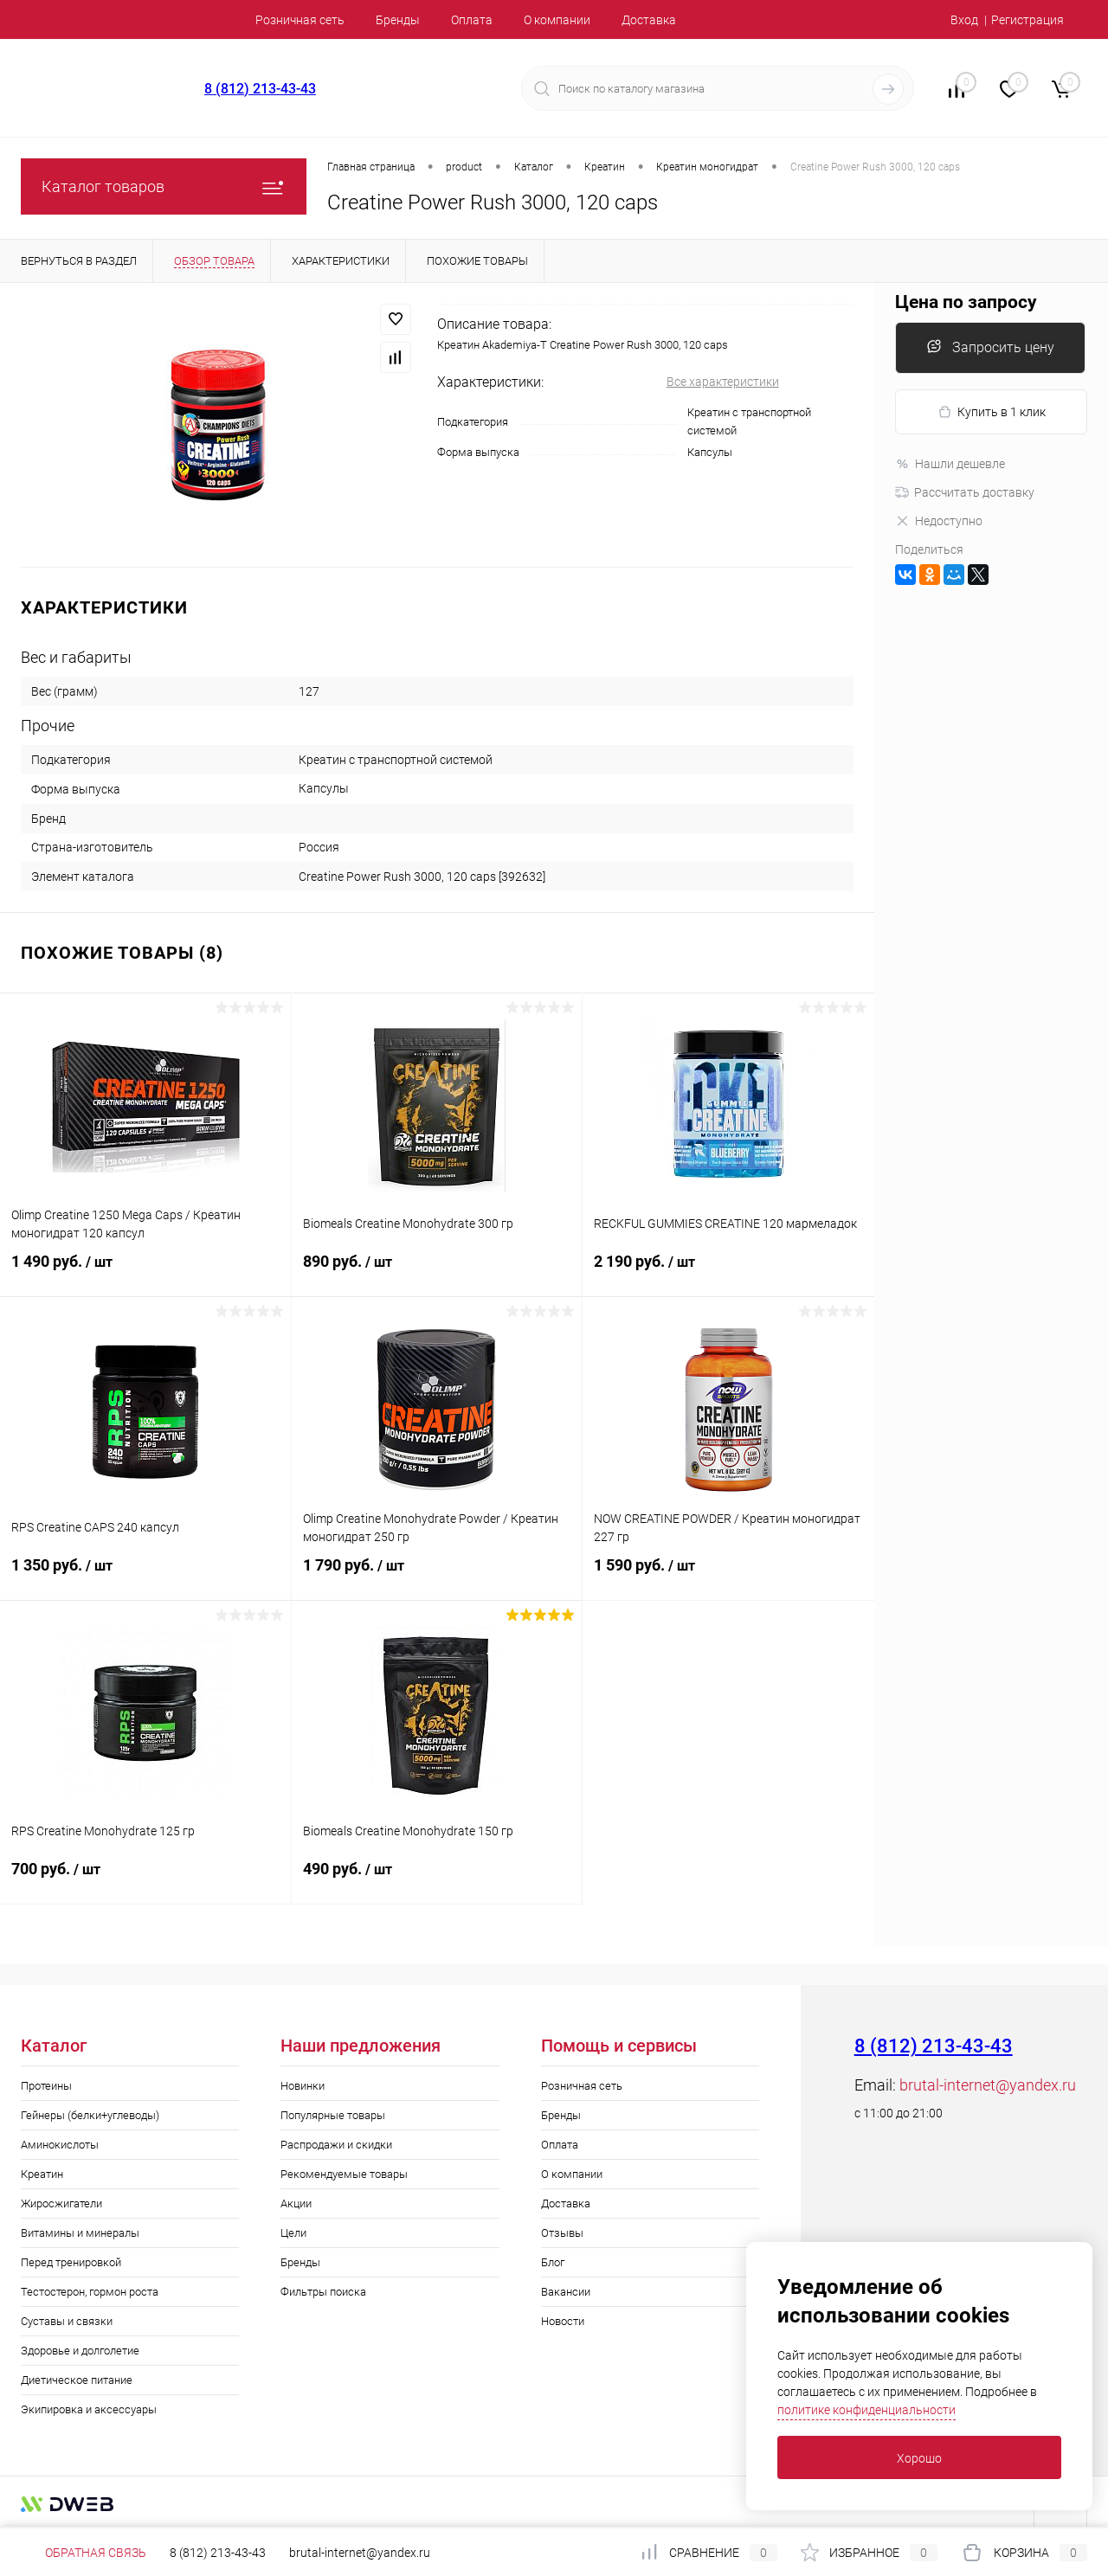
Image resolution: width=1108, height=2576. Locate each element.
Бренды (398, 20)
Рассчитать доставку (964, 492)
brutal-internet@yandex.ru (987, 2085)
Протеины (46, 2085)
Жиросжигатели (61, 2203)
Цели (293, 2232)
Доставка (649, 20)
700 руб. (145, 1879)
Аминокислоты (60, 2144)
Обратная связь (83, 2553)
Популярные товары (332, 2115)
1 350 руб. (145, 1576)
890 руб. (437, 1272)
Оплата (472, 20)
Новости (562, 2321)
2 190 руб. (728, 1272)
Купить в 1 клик (991, 412)
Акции (296, 2203)
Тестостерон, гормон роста (89, 2291)
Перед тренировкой (71, 2262)
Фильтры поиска (323, 2291)
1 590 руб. (728, 1576)
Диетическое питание (76, 2380)
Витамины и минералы (80, 2232)
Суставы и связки (67, 2321)
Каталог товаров (164, 186)
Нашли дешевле (950, 464)
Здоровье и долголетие (80, 2350)
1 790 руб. (437, 1576)
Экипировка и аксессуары (89, 2409)
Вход (964, 20)
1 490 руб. (145, 1272)
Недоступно (938, 521)
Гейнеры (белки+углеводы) (90, 2115)
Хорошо (919, 2458)
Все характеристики (723, 382)
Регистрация (1027, 20)
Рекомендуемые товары (344, 2174)
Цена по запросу (966, 302)
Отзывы (562, 2232)
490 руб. (437, 1879)
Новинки (302, 2085)
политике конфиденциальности (866, 2410)
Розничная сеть (300, 20)
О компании (557, 20)
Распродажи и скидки (336, 2144)
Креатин (42, 2174)
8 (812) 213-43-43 (260, 88)
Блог (552, 2262)
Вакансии (565, 2291)
